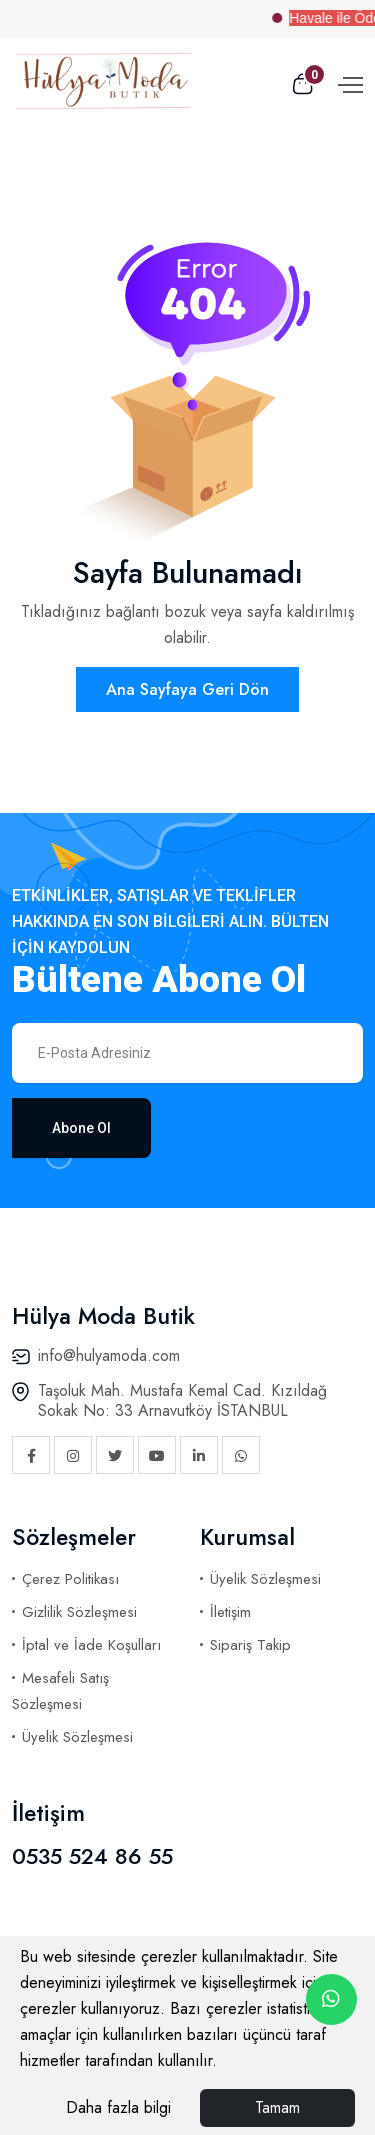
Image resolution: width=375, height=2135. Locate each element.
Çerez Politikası (70, 1579)
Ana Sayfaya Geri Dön (187, 689)
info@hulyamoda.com (109, 1355)
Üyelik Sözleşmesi (77, 1737)
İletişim (230, 1612)
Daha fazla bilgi (118, 2107)
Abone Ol (81, 1128)
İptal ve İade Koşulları (91, 1645)
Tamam (277, 2107)
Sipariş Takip (250, 1645)
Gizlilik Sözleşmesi (79, 1612)
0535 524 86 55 (92, 1856)
